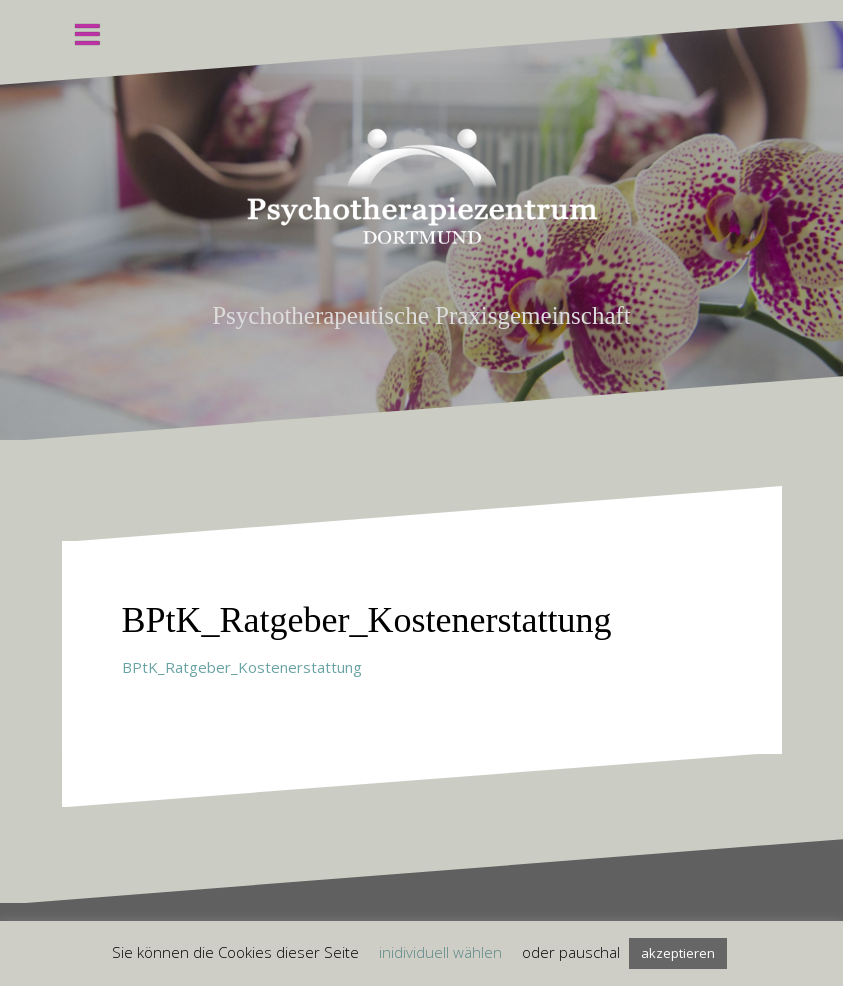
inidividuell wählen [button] (440, 952)
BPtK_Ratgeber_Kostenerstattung (242, 667)
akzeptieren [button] (678, 953)
